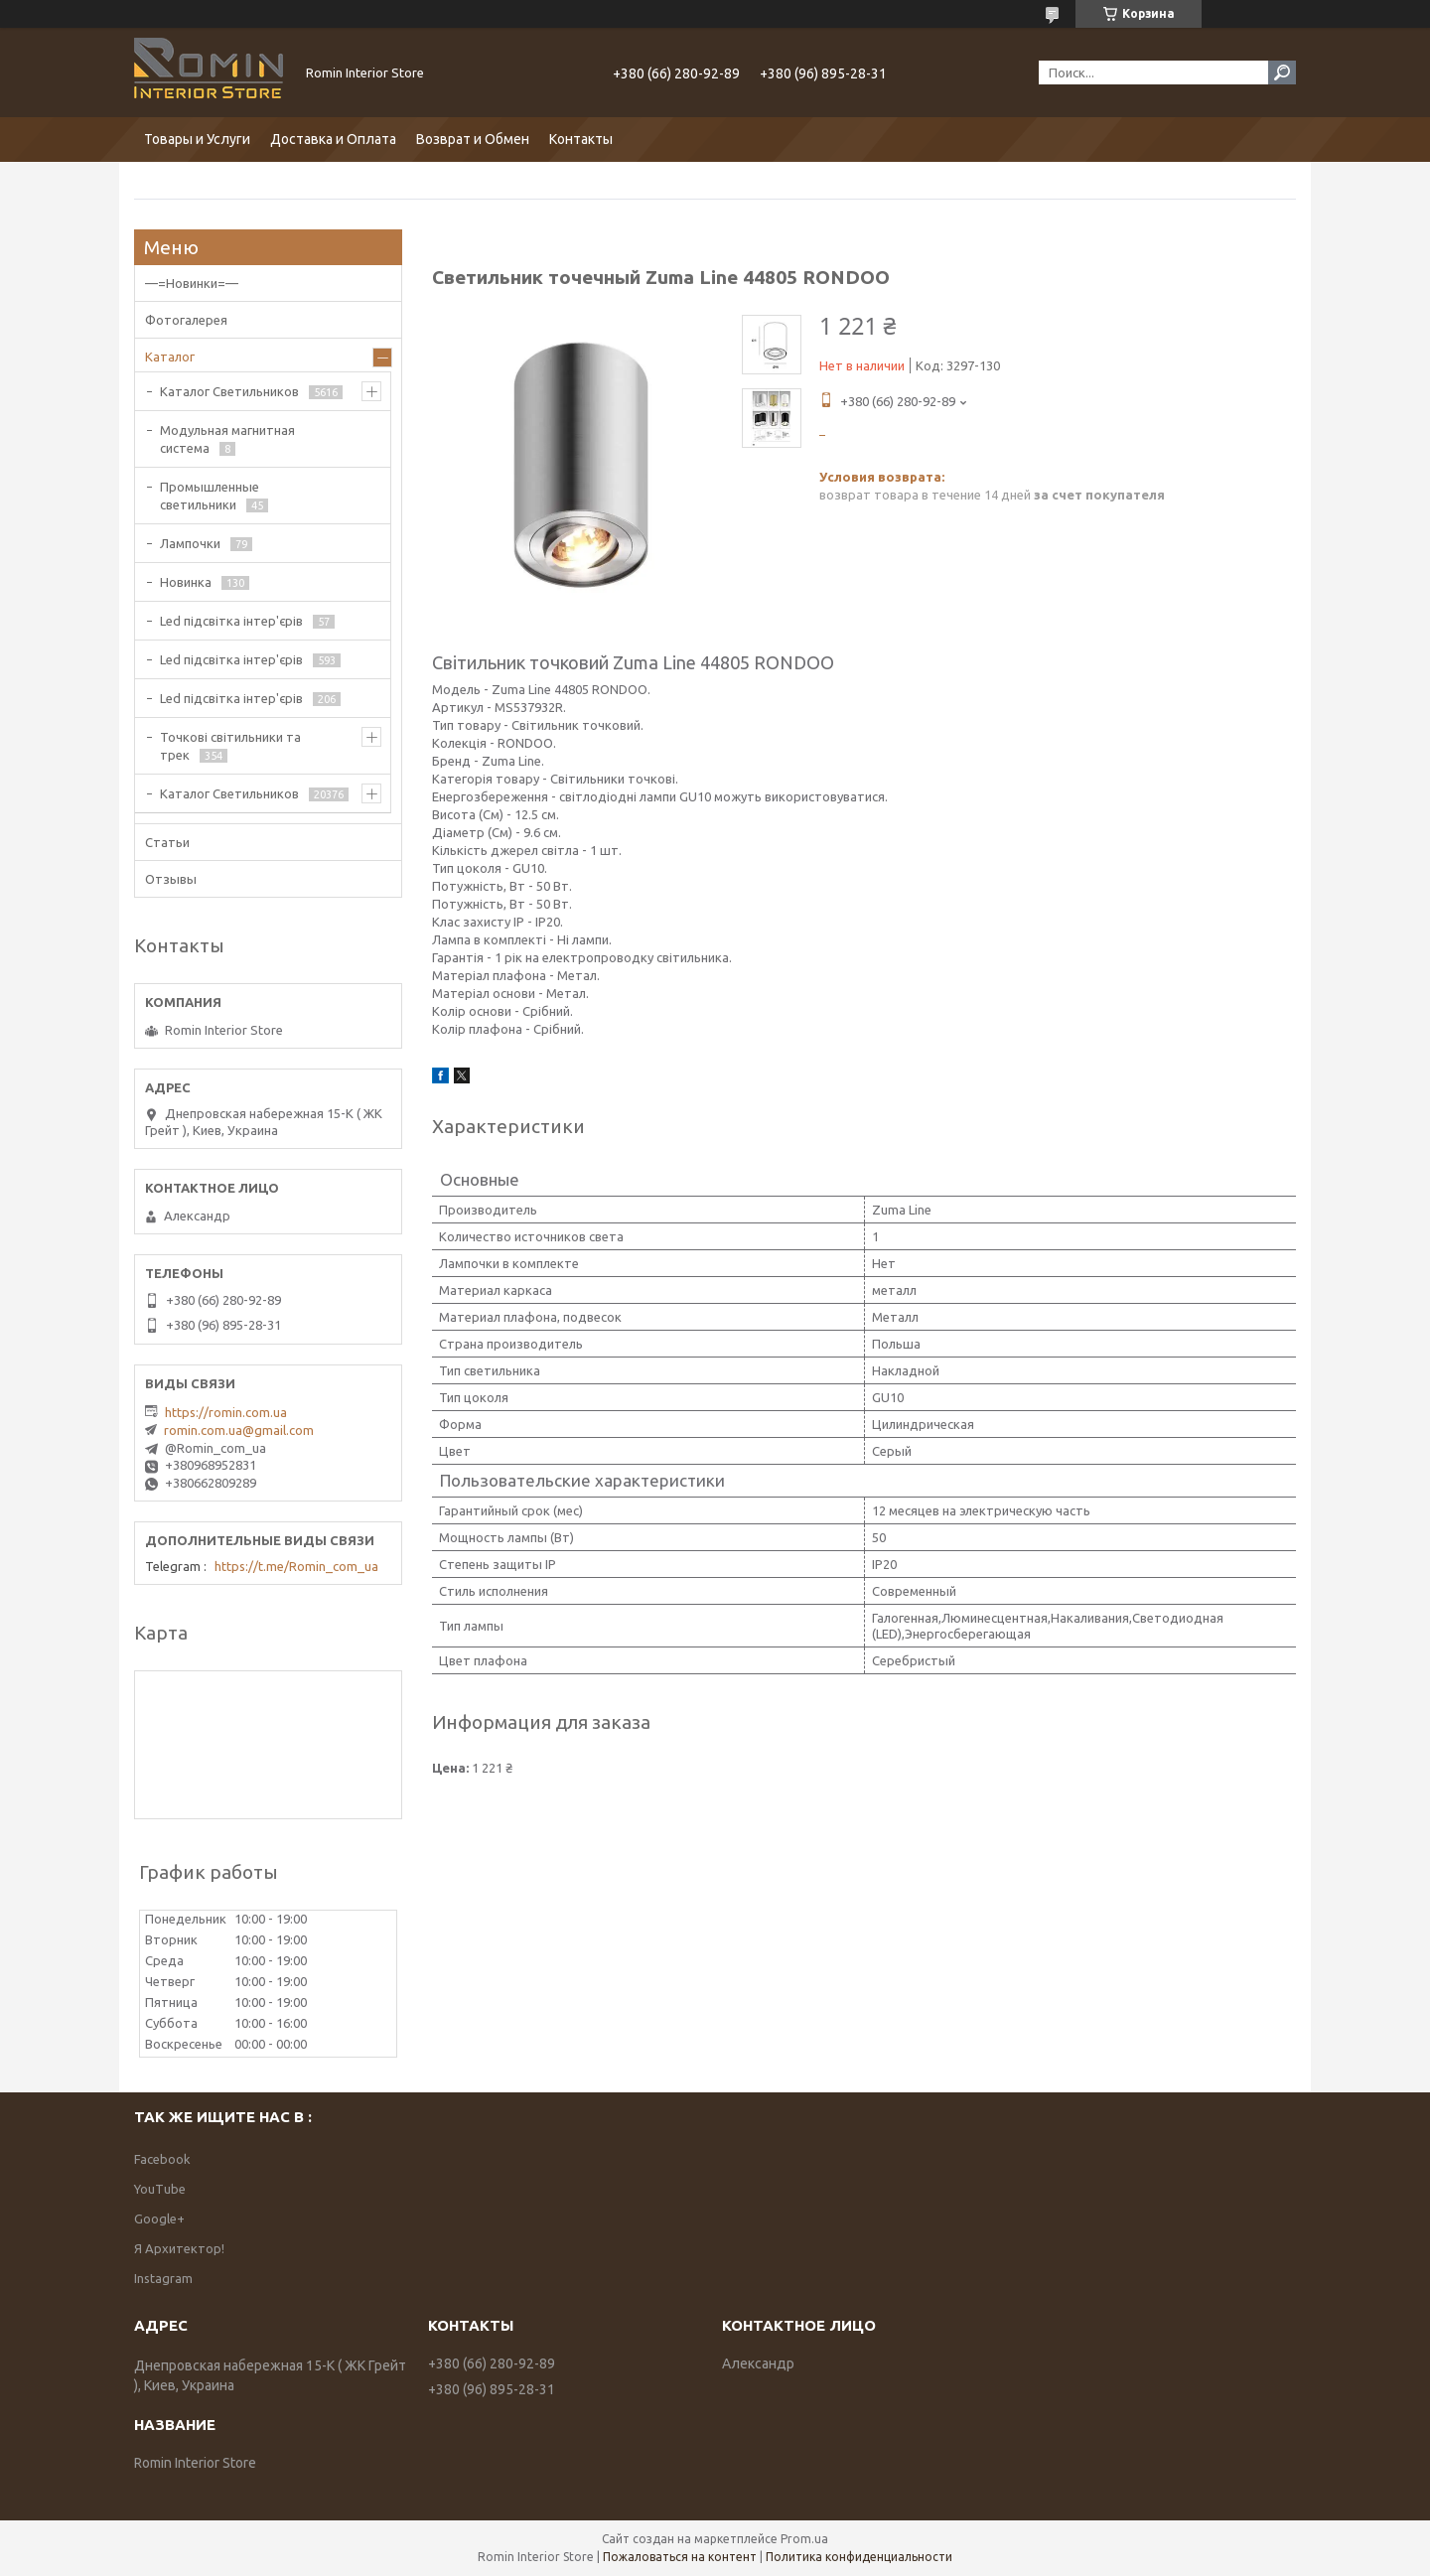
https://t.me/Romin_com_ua (296, 1566)
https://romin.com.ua (226, 1412)
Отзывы (171, 879)
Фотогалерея (186, 320)
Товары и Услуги (197, 139)
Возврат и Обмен (472, 139)
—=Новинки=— (191, 283)
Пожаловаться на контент (680, 2556)
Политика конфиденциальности (859, 2556)
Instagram (163, 2278)
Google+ (159, 2218)
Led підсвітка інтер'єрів (231, 621)
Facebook (162, 2159)
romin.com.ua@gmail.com (239, 1430)
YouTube (160, 2189)
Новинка (186, 582)
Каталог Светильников (229, 391)
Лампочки (190, 543)
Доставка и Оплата (333, 139)
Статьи (167, 842)
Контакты (581, 139)
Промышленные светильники (209, 495)
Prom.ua (804, 2538)
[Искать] (1282, 72)
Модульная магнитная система (227, 439)
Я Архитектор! (179, 2248)
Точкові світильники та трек (230, 746)
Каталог (170, 356)
